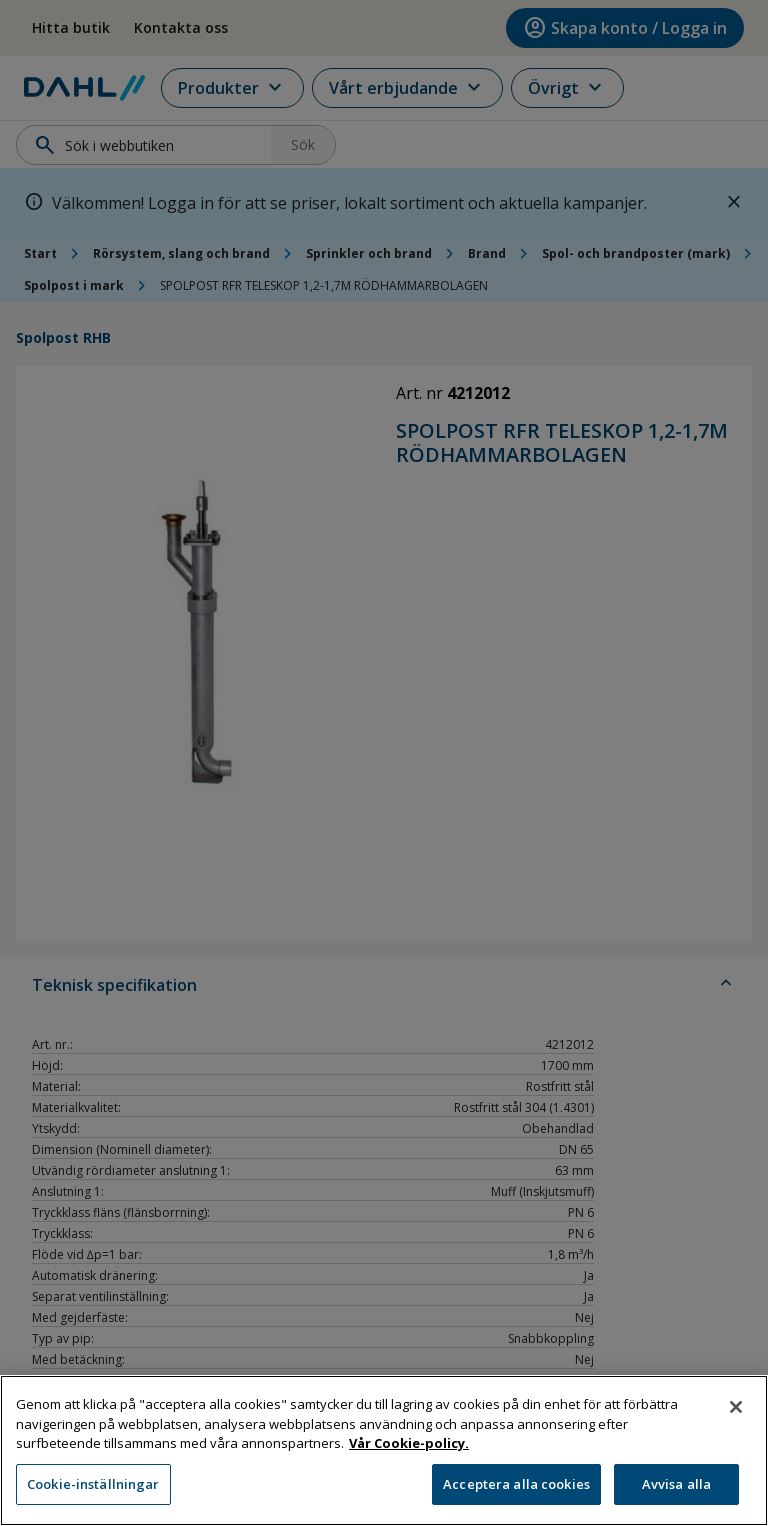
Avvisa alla (676, 1495)
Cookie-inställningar (93, 1495)
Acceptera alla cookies (516, 1495)
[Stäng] (736, 1418)
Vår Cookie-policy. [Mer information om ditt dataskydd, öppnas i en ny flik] (409, 1454)
